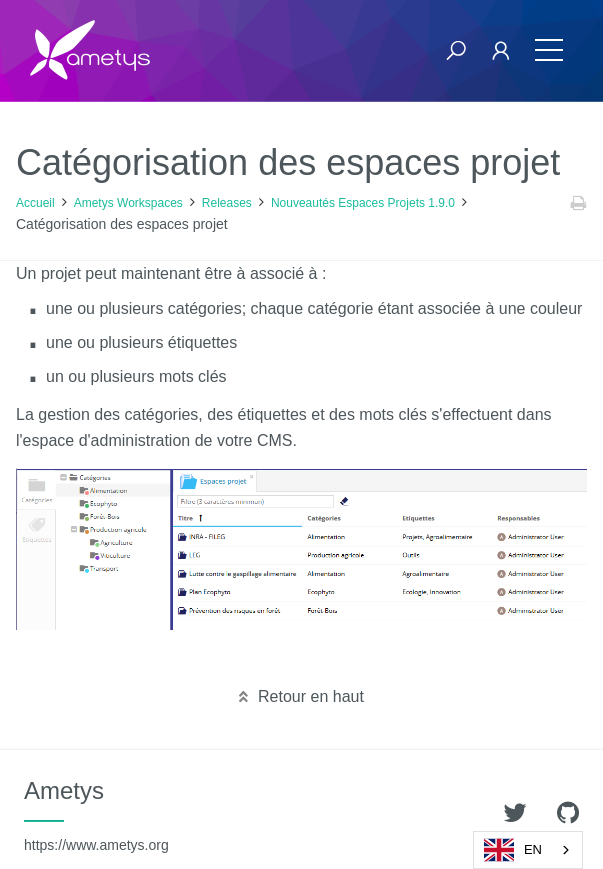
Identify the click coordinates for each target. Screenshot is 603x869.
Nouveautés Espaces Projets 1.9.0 (363, 203)
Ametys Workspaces (128, 203)
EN (513, 850)
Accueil (35, 203)
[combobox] (528, 850)
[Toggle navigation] (549, 50)
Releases (227, 203)
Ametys (96, 815)
